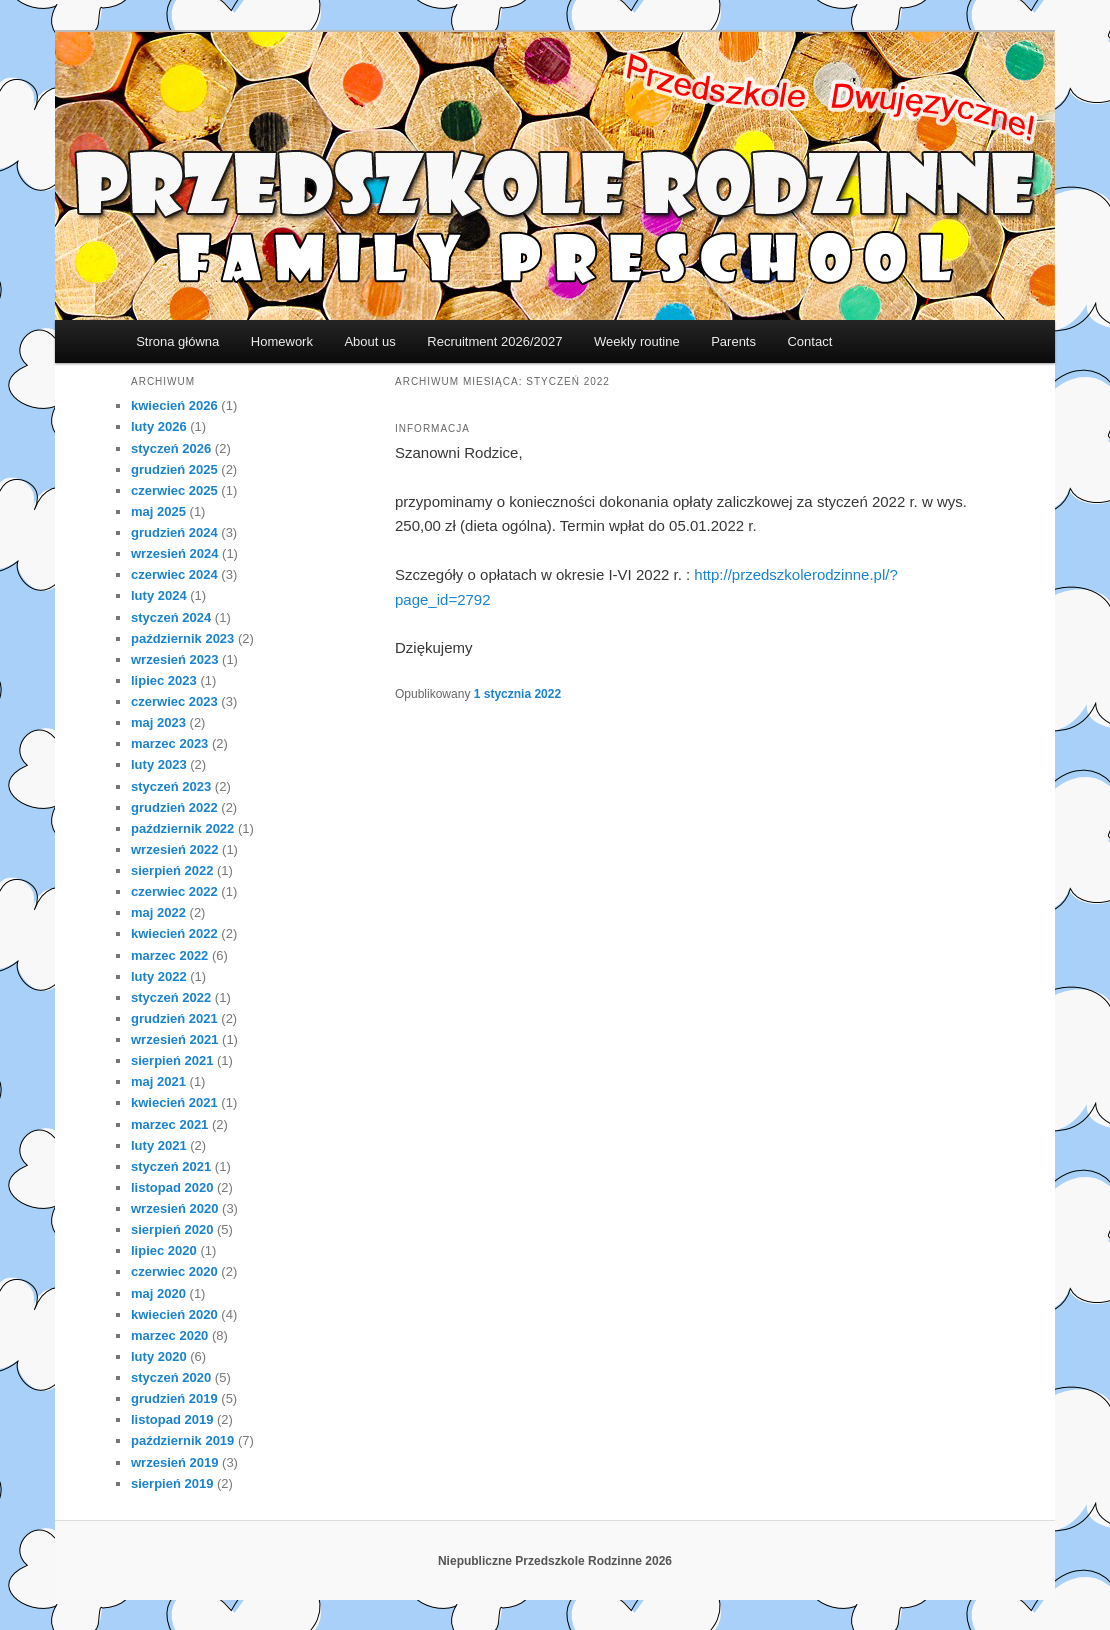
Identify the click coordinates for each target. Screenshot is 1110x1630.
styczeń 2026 (171, 448)
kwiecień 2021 (174, 1102)
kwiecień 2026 (174, 405)
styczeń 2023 (171, 786)
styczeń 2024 (171, 617)
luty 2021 (159, 1145)
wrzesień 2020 (174, 1208)
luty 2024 (159, 595)
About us (369, 341)
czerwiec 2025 (174, 490)
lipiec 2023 (164, 680)
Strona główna (177, 341)
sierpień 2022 (172, 870)
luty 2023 (159, 764)
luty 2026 (159, 426)
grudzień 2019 (174, 1398)
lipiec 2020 (164, 1250)
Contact (809, 341)
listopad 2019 (172, 1419)
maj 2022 (158, 912)
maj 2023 (158, 722)
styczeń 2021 (171, 1166)
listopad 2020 (172, 1187)
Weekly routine (637, 341)
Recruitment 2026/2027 (494, 341)
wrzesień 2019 (174, 1462)
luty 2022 (159, 976)
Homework (282, 341)
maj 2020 (158, 1293)
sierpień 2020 (172, 1229)
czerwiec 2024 (174, 574)
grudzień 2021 (174, 1018)
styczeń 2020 (171, 1377)
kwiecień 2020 (174, 1314)
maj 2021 (158, 1081)
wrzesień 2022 (174, 849)
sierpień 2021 (172, 1060)
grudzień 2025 (174, 469)
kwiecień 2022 (174, 933)
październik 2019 (182, 1440)
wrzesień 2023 (174, 659)
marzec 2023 (169, 743)
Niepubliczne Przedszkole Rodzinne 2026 (555, 1561)
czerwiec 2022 (174, 891)
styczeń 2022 (171, 997)
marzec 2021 (169, 1124)
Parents (733, 341)
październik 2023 (182, 638)
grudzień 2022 (174, 807)
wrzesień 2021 (174, 1039)
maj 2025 (158, 511)
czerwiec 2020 (174, 1271)
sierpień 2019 (172, 1483)
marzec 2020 (169, 1335)
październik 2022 (182, 828)
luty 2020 (159, 1356)
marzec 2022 (169, 955)
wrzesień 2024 (174, 553)
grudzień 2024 (174, 532)
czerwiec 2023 (174, 701)
